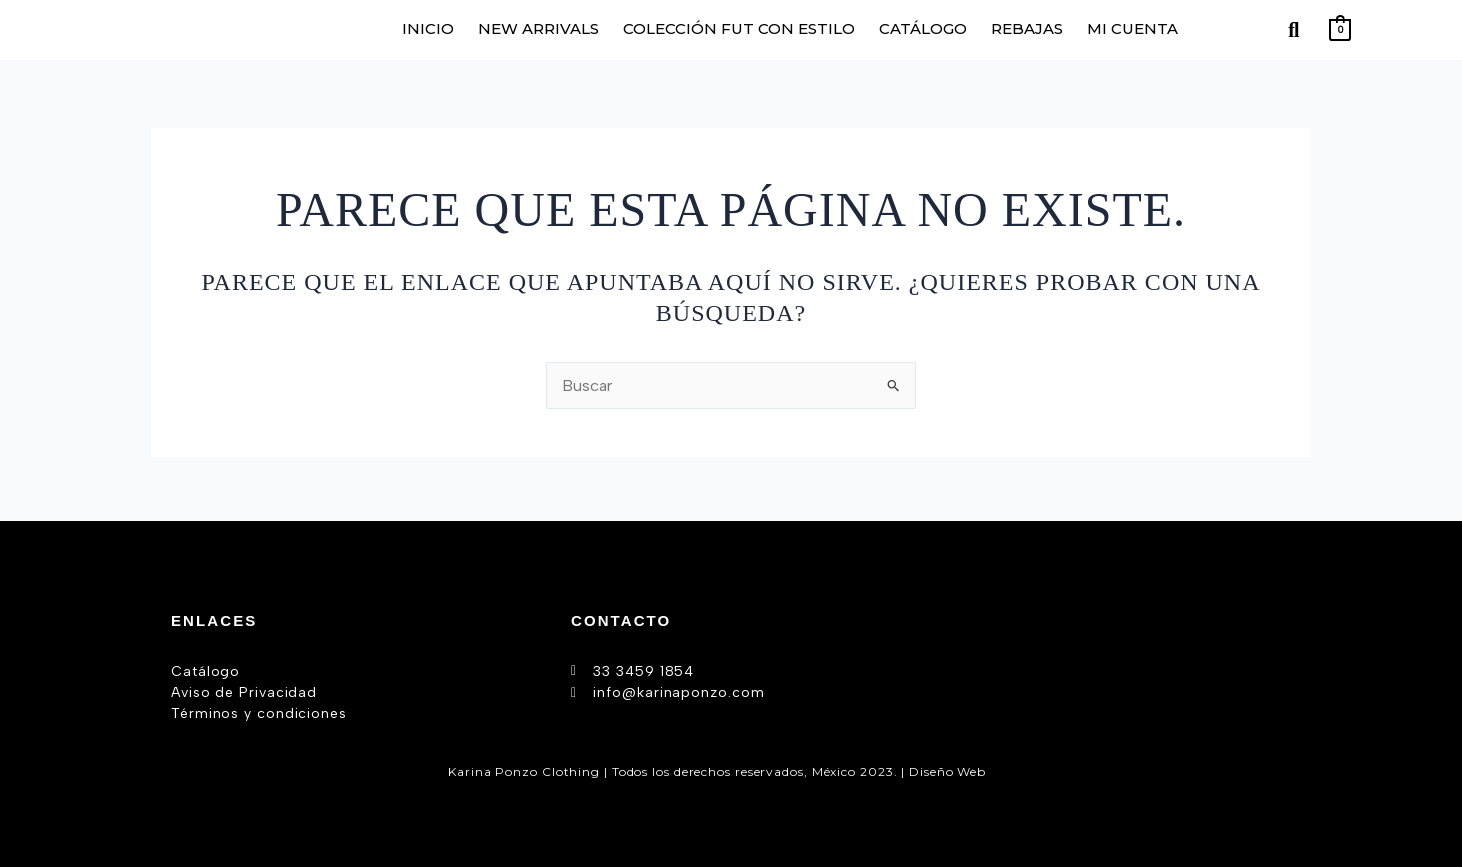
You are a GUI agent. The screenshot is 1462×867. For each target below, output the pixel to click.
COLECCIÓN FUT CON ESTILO (739, 28)
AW (1002, 770)
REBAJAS (1027, 28)
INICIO (428, 28)
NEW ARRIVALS (538, 28)
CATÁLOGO (923, 28)
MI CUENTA (1132, 28)
